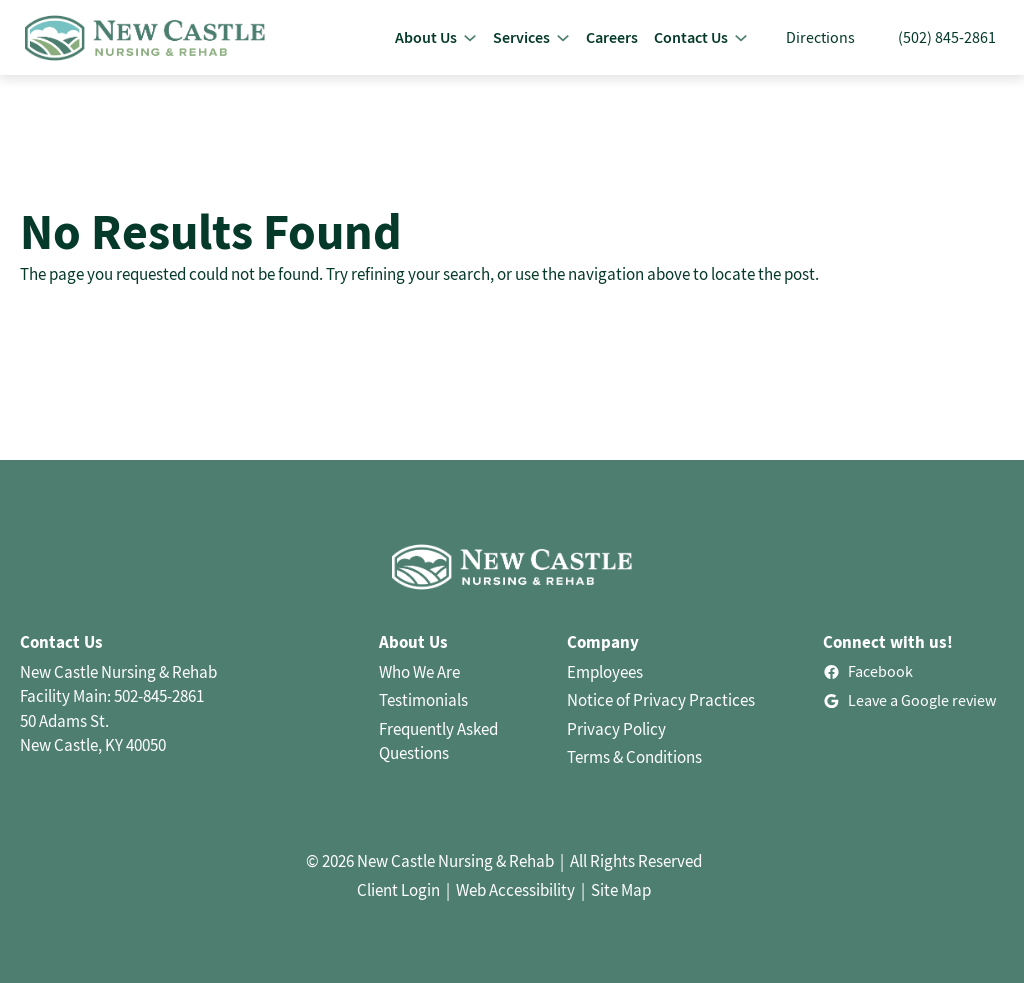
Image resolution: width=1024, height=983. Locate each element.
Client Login (398, 890)
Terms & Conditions (634, 757)
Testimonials (423, 700)
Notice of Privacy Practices (661, 700)
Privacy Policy (616, 729)
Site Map (621, 890)
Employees (605, 672)
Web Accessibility (515, 890)
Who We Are (419, 672)
